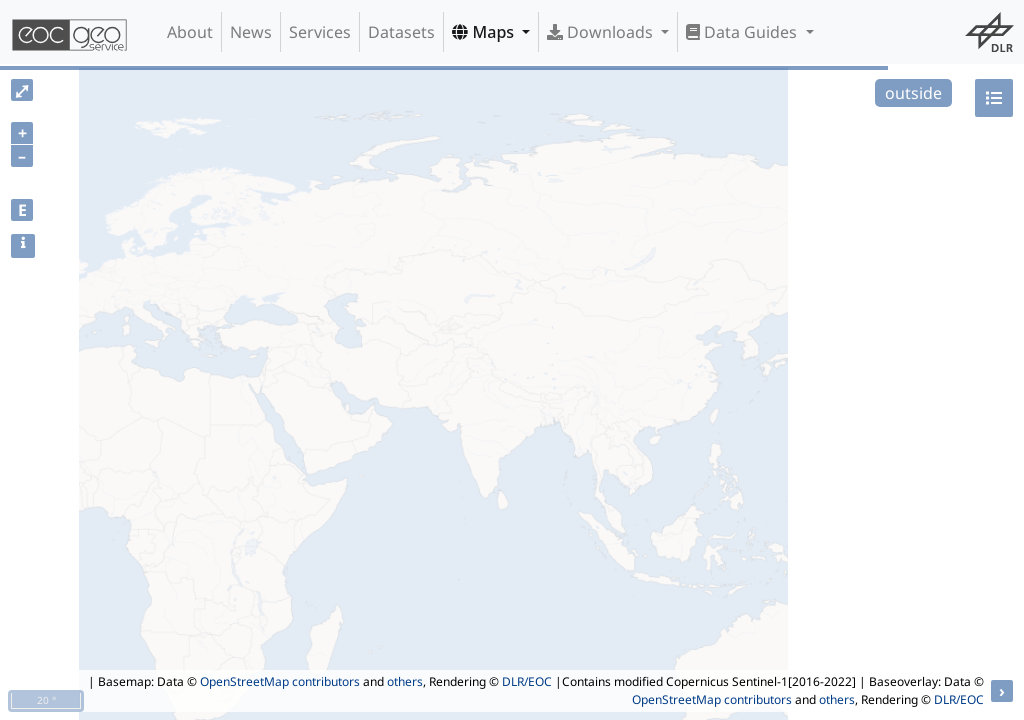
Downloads (602, 32)
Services (320, 32)
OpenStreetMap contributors (280, 681)
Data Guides (743, 32)
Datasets (401, 32)
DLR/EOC (527, 681)
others (405, 681)
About (190, 32)
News (251, 32)
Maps (485, 32)
